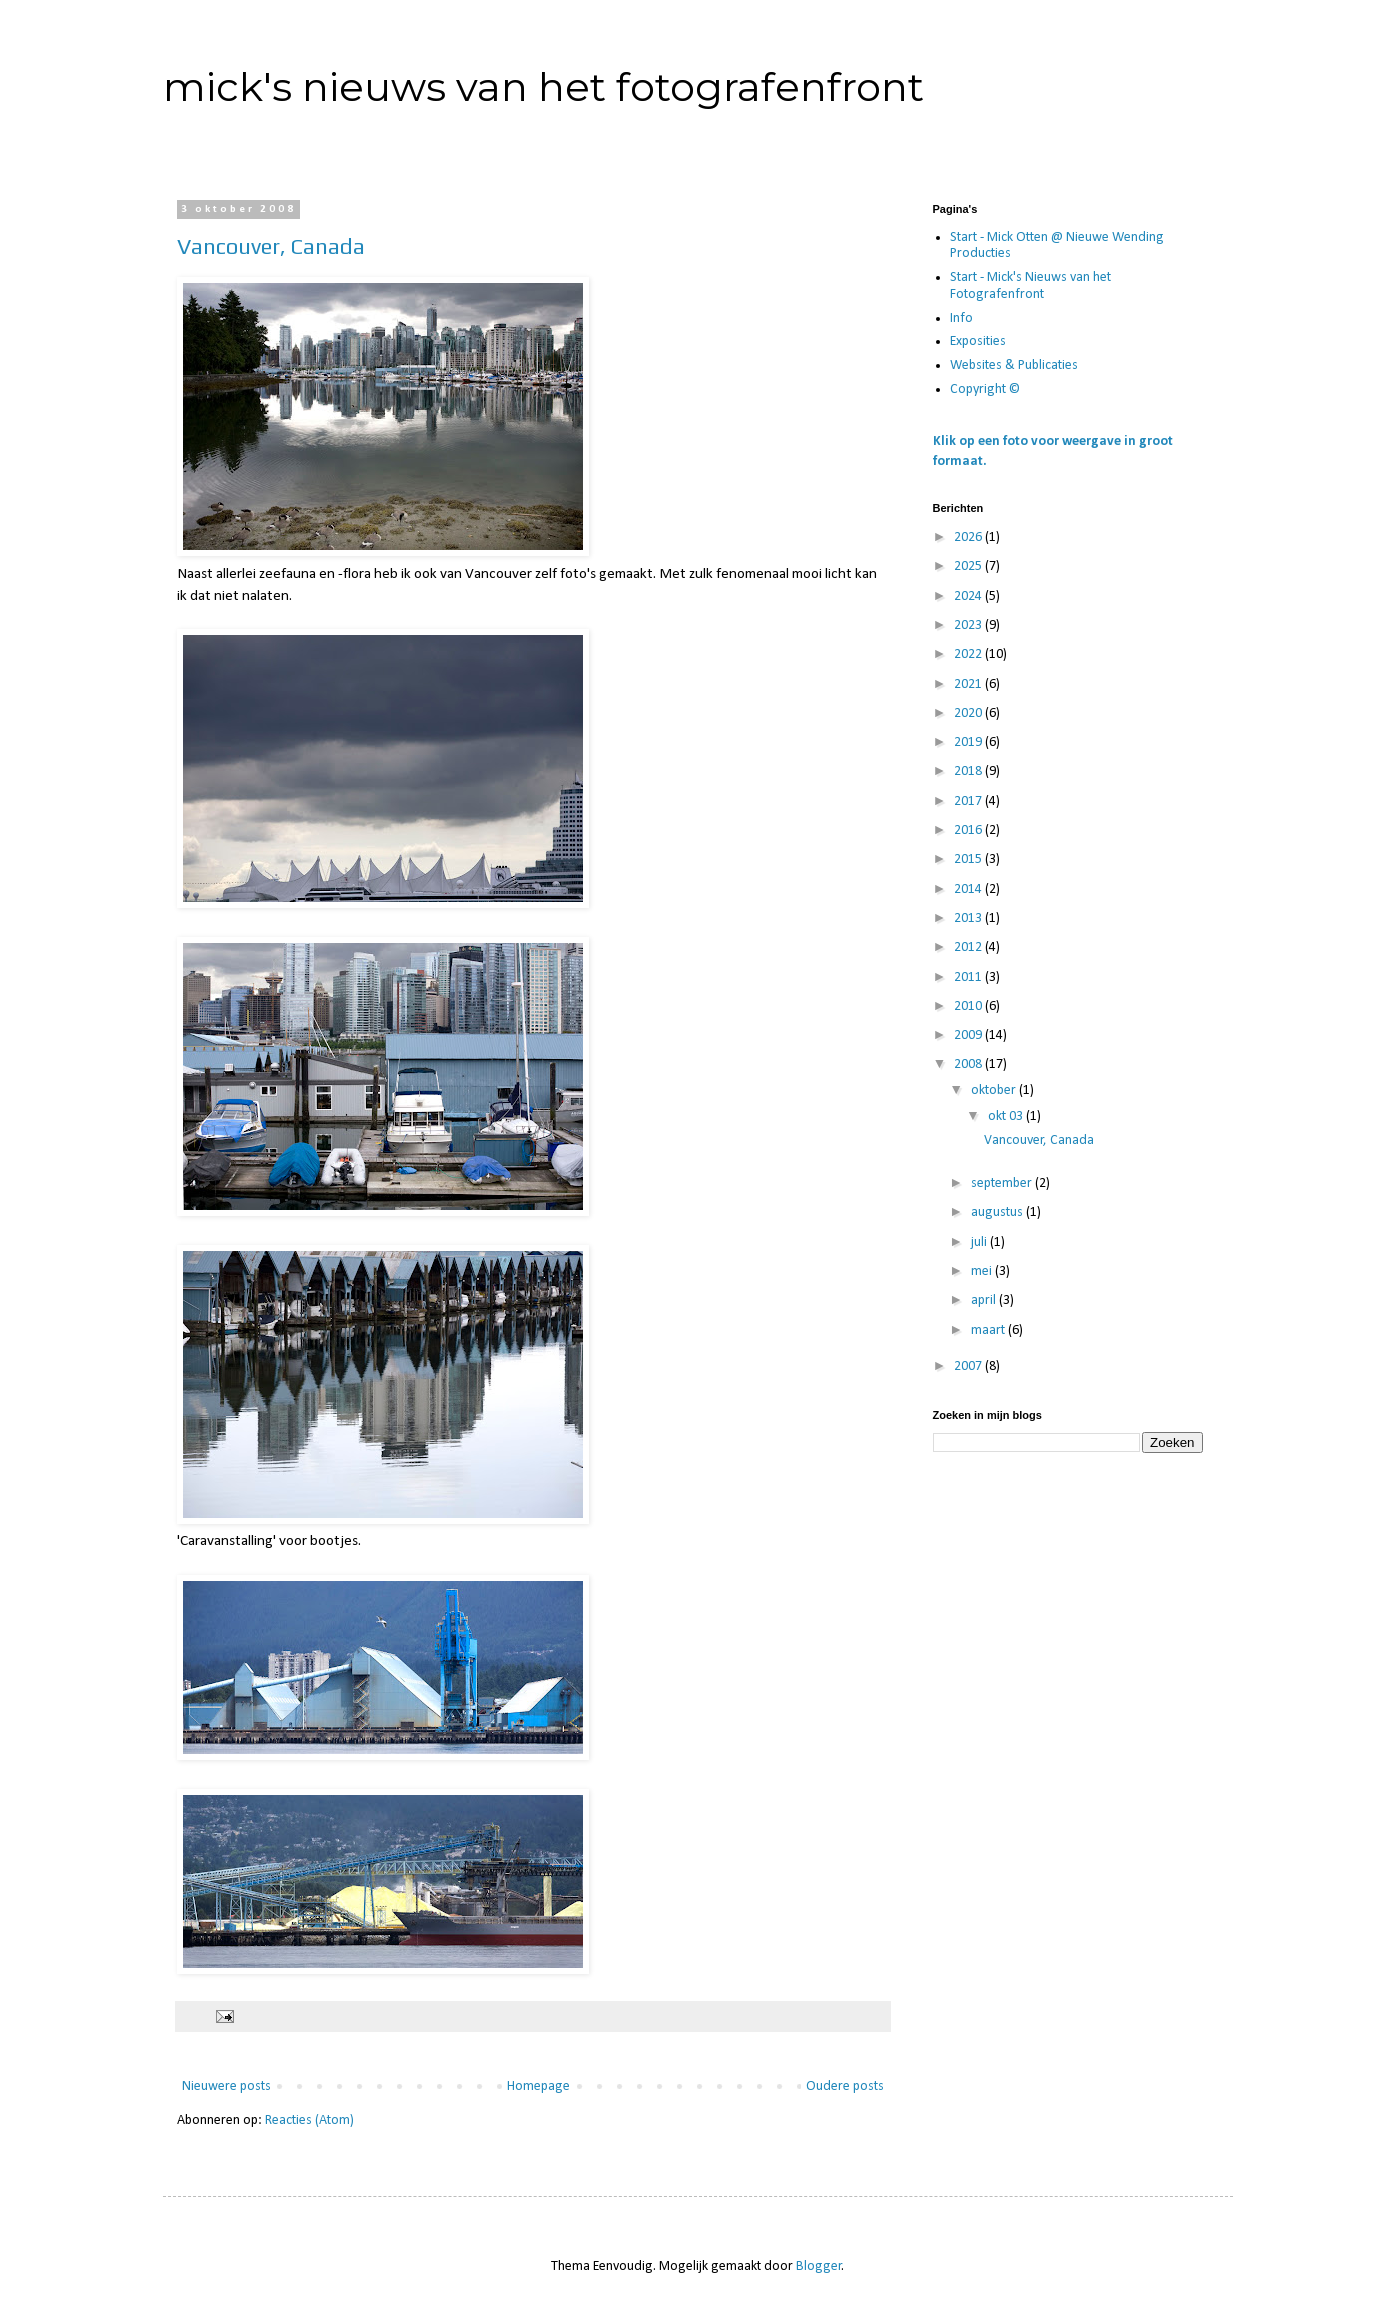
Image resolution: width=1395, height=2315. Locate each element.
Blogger (819, 2266)
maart (989, 1330)
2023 (969, 625)
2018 (969, 771)
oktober (995, 1090)
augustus (998, 1212)
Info (961, 318)
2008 (969, 1064)
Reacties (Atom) (309, 2120)
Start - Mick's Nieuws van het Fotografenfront (1030, 286)
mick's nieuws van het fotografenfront (543, 86)
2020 (969, 713)
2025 (969, 566)
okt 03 (1007, 1116)
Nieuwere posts (226, 2086)
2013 (969, 918)
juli (980, 1242)
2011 (969, 977)
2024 (969, 596)
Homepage (538, 2086)
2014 (969, 889)
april (985, 1300)
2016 (969, 830)
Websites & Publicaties (1014, 365)
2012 (969, 947)
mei (983, 1271)
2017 (969, 801)
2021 (969, 684)
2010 (969, 1006)
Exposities (978, 341)
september (1003, 1183)
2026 (969, 537)
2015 (969, 859)
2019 (969, 742)
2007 (969, 1366)
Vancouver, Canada (271, 246)
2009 (969, 1035)
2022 (969, 654)
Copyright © (985, 389)
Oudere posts (845, 2086)
